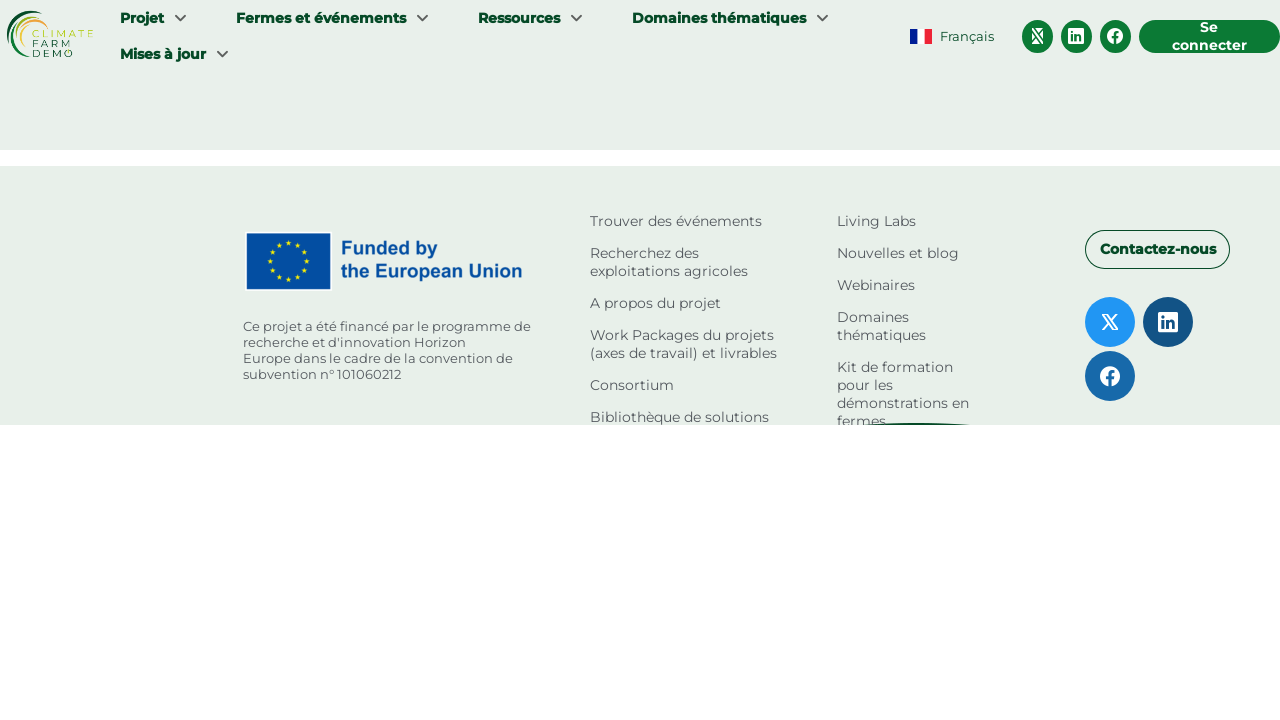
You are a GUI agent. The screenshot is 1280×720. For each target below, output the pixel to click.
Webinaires (876, 285)
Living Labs (876, 221)
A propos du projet (655, 303)
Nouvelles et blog (898, 253)
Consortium (632, 385)
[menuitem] (154, 18)
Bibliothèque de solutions (679, 417)
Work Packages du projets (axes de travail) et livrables (683, 344)
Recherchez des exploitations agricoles (669, 262)
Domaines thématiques (881, 326)
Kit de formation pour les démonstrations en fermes (903, 394)
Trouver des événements (676, 221)
